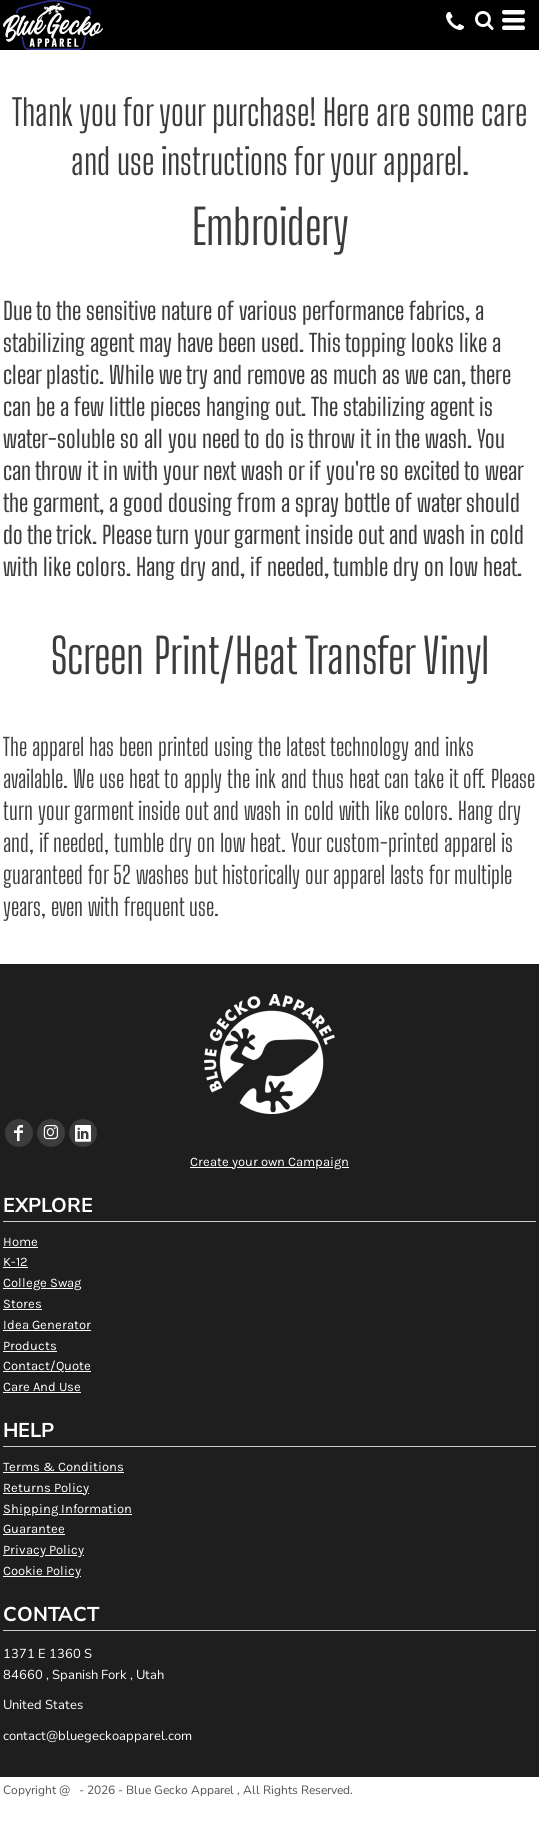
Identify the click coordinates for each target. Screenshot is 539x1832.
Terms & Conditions (63, 1466)
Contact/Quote (47, 1365)
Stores (22, 1303)
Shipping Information (67, 1508)
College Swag (42, 1282)
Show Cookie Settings (269, 1815)
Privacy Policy (43, 1549)
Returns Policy (46, 1487)
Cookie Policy (42, 1570)
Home (20, 1241)
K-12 (15, 1261)
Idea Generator (47, 1324)
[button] (484, 20)
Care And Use (42, 1386)
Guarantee (34, 1528)
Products (30, 1345)
